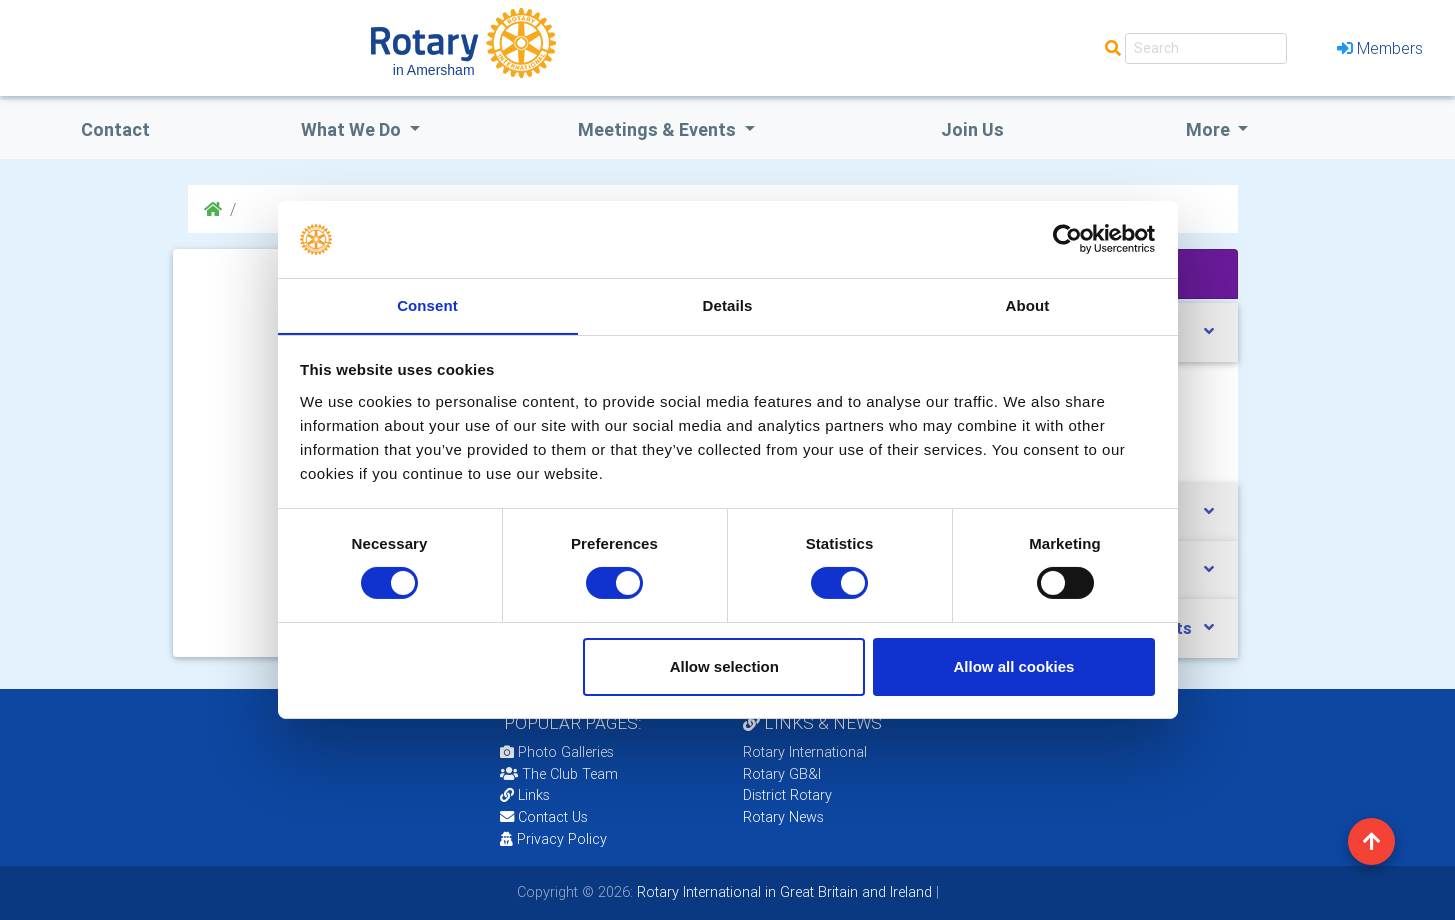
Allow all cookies (1013, 666)
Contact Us (544, 817)
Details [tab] (728, 304)
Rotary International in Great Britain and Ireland (782, 892)
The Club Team (559, 774)
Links (525, 795)
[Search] (1206, 48)
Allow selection (724, 666)
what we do (353, 129)
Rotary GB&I (782, 774)
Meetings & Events (659, 129)
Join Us (972, 129)
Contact (115, 129)
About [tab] (1028, 304)
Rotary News (783, 817)
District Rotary (787, 795)
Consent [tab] (427, 304)
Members (1380, 48)
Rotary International (805, 752)
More (1210, 129)
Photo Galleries (557, 752)
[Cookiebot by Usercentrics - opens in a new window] (1067, 239)
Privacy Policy (553, 839)
